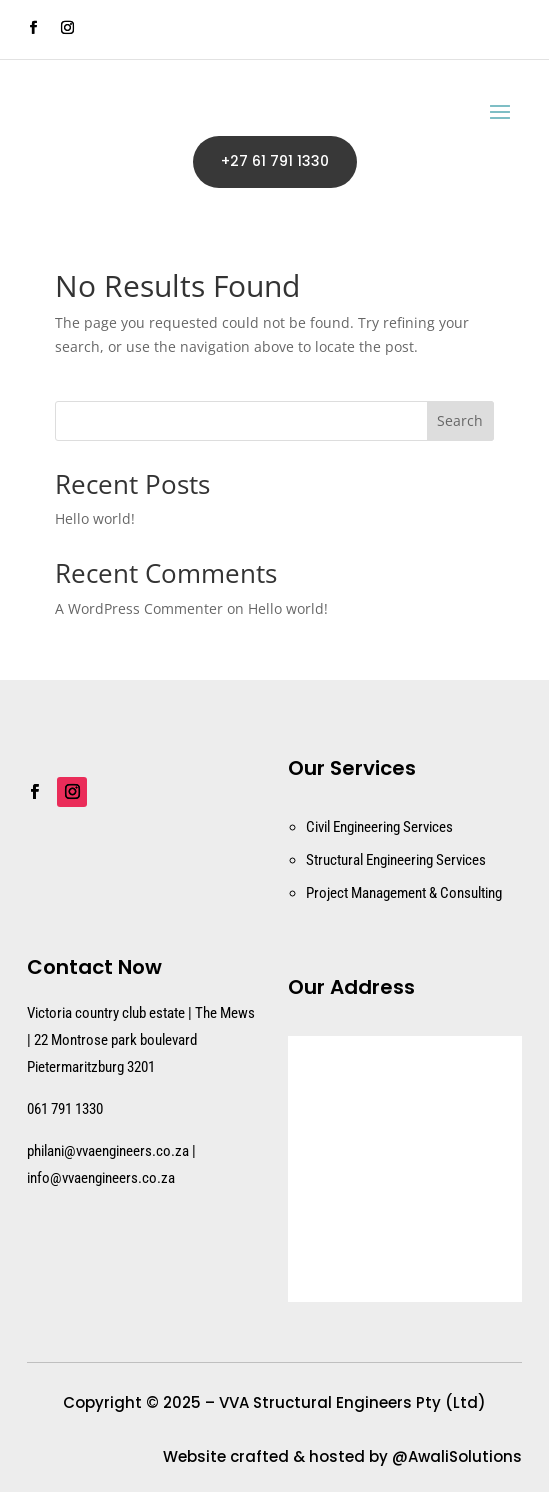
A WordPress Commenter (139, 608)
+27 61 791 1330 (275, 161)
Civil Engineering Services (379, 827)
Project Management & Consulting (404, 893)
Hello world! (95, 518)
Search (460, 420)
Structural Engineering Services (396, 860)
